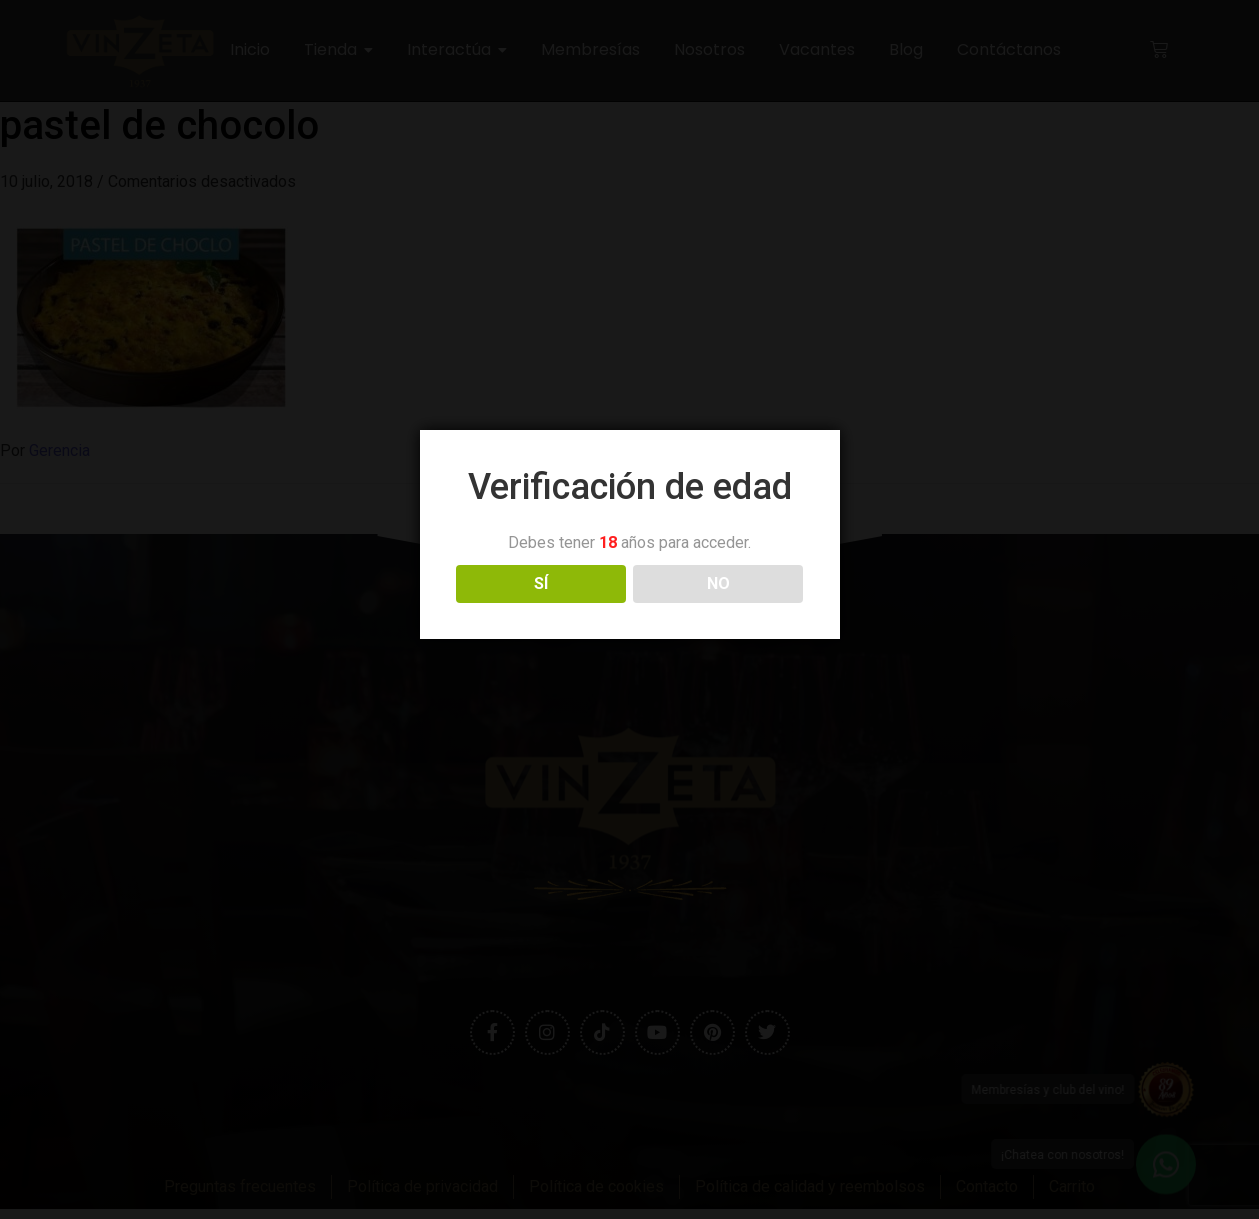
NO (718, 583)
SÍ (541, 583)
